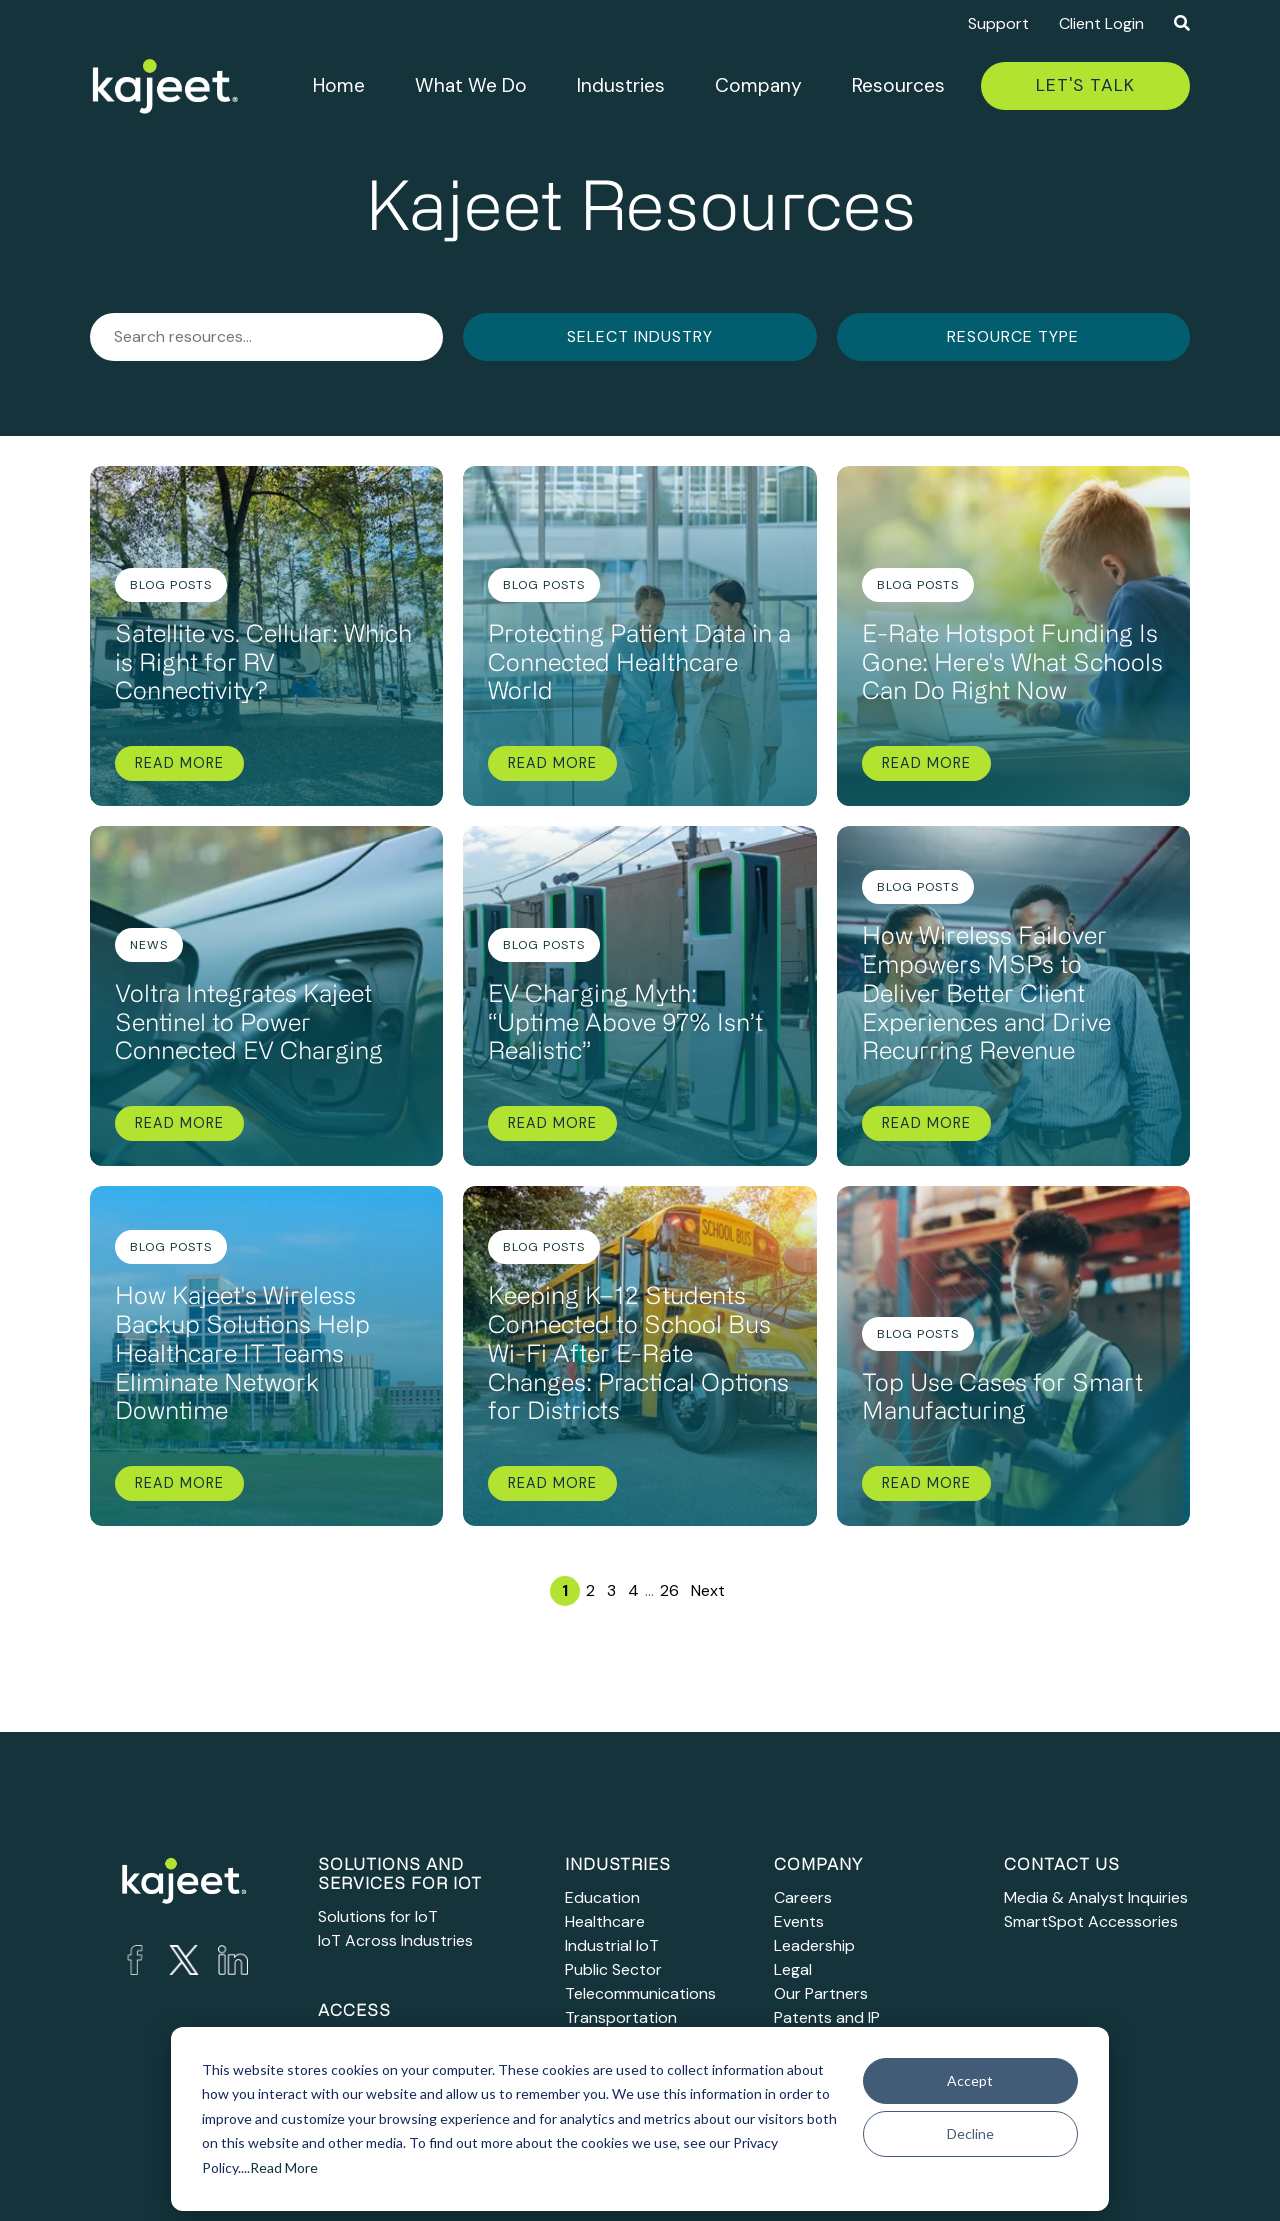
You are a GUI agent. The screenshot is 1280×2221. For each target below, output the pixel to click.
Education (602, 1897)
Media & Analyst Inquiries (1096, 1897)
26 (669, 1590)
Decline (970, 2133)
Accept (970, 2080)
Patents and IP (827, 2017)
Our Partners (821, 1993)
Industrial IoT (612, 1945)
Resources (898, 85)
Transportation (621, 2017)
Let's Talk (1085, 85)
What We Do (471, 85)
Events (799, 1921)
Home (339, 85)
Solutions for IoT (378, 1916)
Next (708, 1590)
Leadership (814, 1945)
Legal (793, 1969)
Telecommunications (640, 1993)
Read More (284, 2167)
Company (758, 85)
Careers (803, 1897)
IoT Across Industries (395, 1940)
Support (998, 23)
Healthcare (605, 1921)
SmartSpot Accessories (1091, 1921)
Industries (621, 85)
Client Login (1101, 23)
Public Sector (613, 1969)
